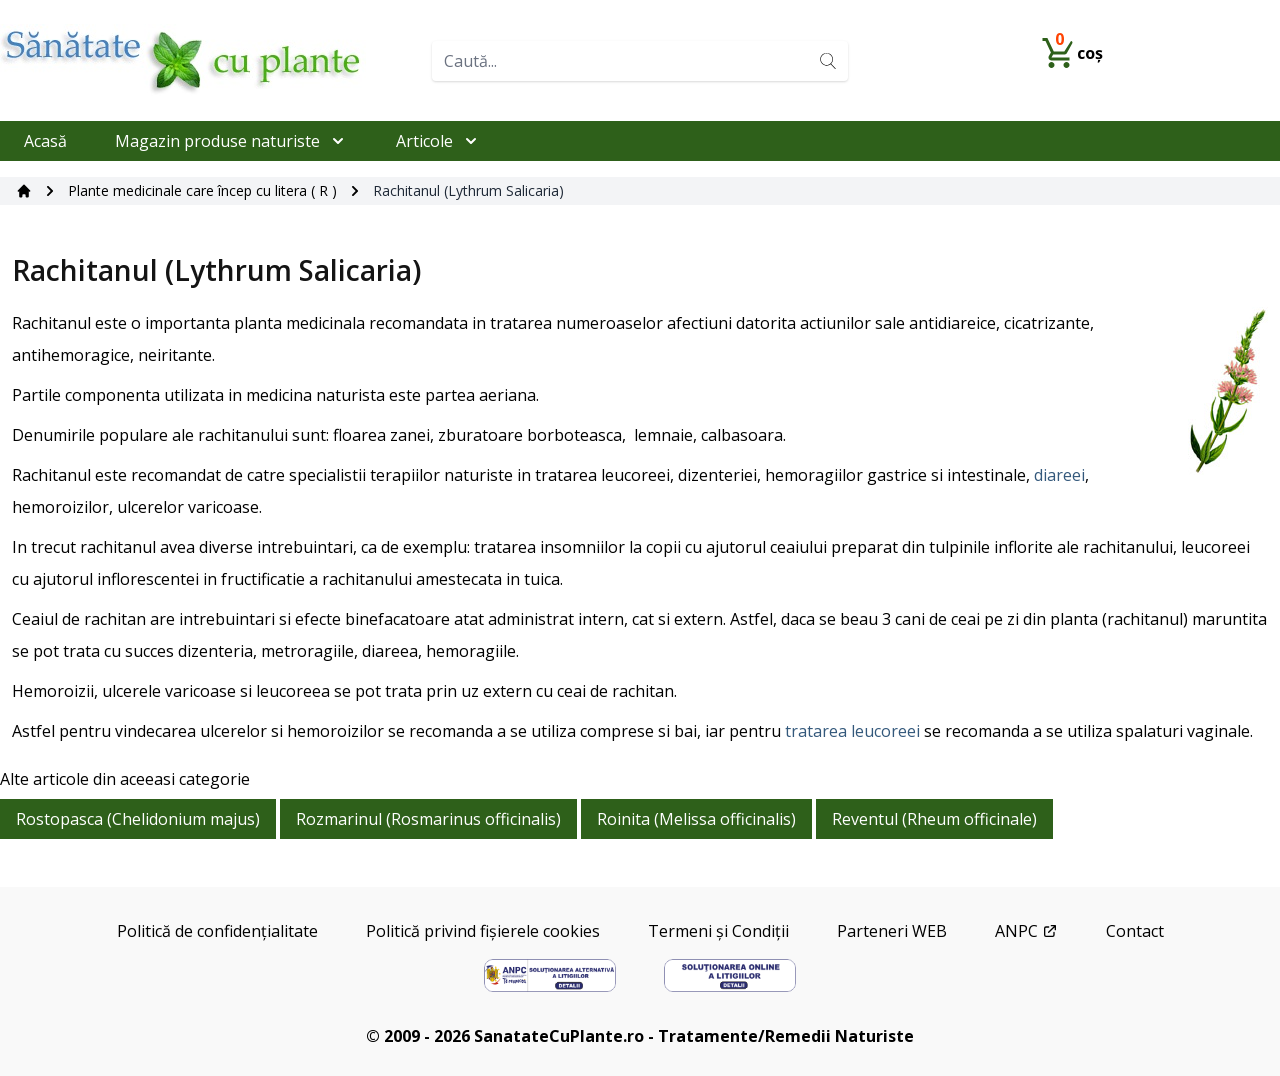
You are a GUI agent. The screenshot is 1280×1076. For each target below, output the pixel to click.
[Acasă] (24, 191)
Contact (1135, 931)
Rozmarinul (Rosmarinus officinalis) (428, 819)
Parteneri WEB (892, 931)
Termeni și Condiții (718, 931)
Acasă (45, 141)
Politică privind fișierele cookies (483, 931)
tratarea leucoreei (852, 731)
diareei (1059, 475)
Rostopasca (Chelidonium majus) (138, 819)
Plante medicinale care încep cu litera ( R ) (202, 190)
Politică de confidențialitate (217, 931)
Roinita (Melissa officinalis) (696, 819)
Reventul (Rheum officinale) (934, 819)
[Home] (208, 60)
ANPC (1026, 931)
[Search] (828, 61)
